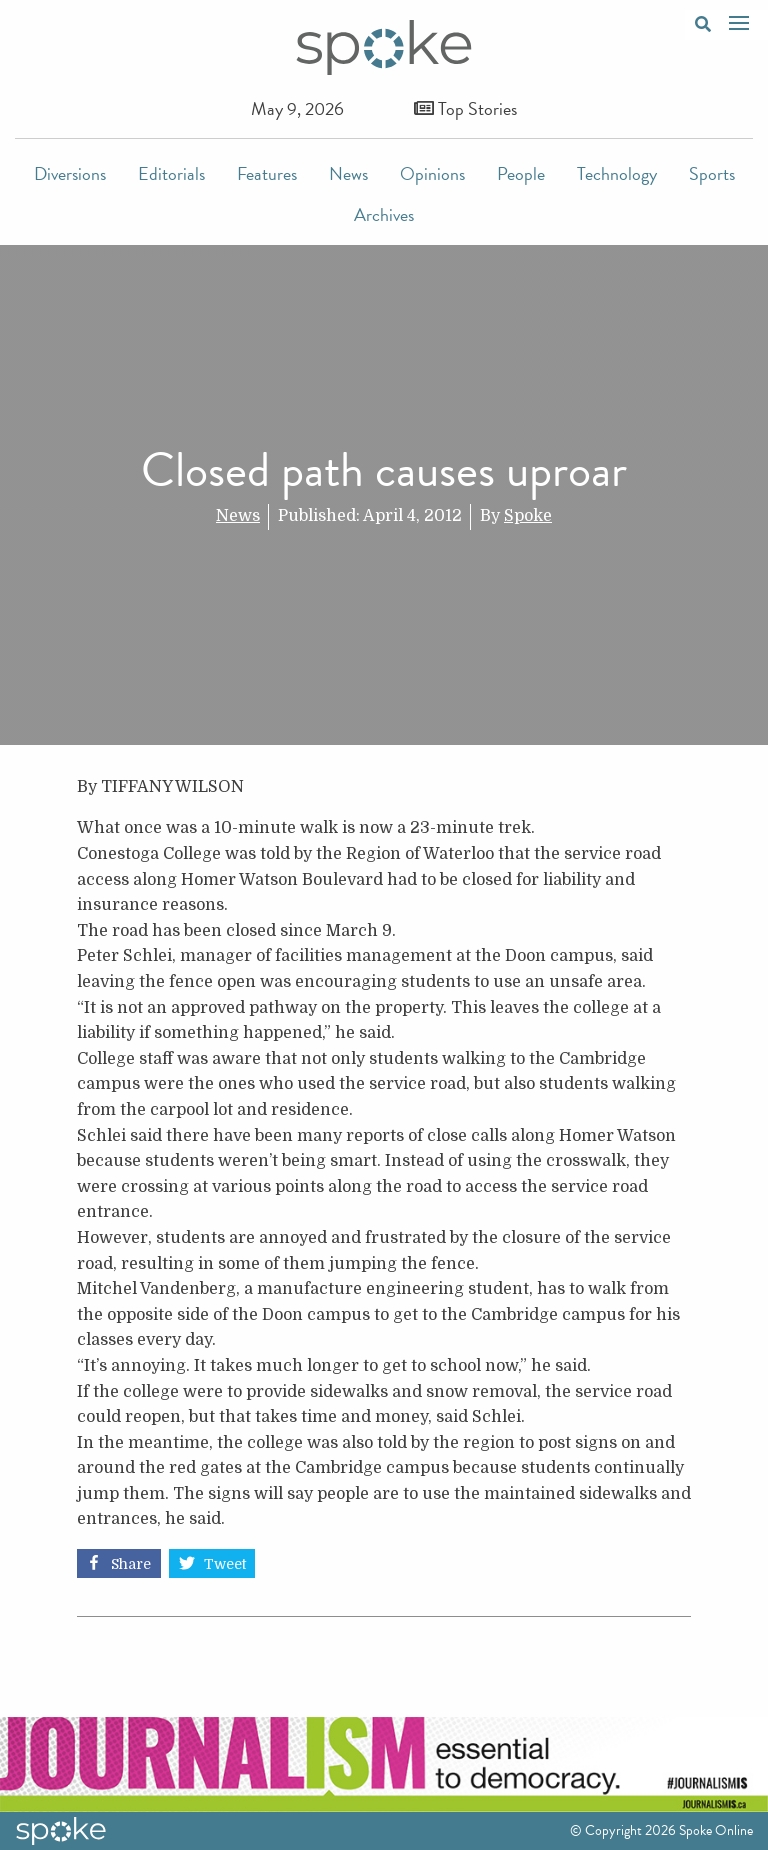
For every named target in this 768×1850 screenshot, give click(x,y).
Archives (384, 214)
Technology (617, 173)
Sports (712, 173)
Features (267, 173)
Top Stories (465, 108)
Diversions (70, 173)
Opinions (432, 173)
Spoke (528, 516)
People (521, 173)
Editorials (171, 173)
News (348, 173)
